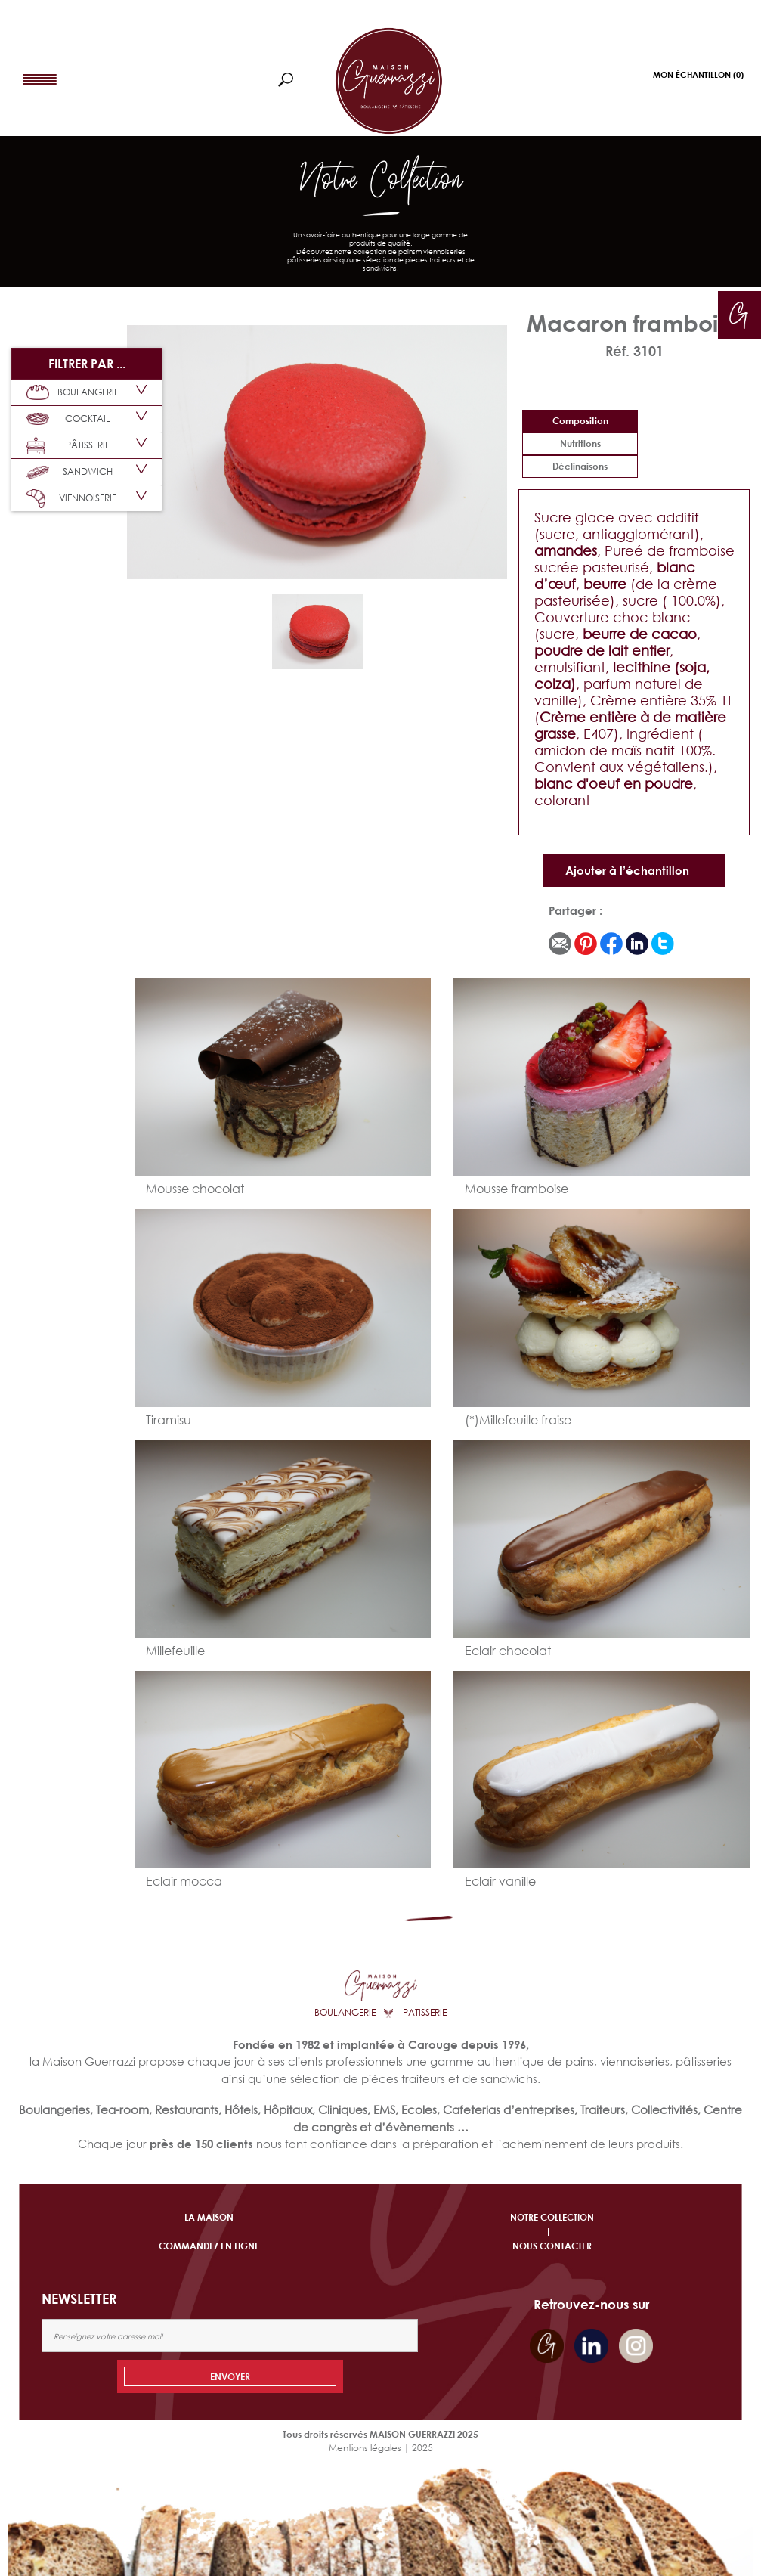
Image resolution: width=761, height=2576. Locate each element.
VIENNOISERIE (71, 498)
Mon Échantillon (698, 74)
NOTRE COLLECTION (552, 2217)
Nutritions (580, 443)
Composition (580, 420)
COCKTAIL (68, 419)
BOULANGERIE (72, 392)
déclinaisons (580, 466)
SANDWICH (69, 471)
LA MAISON (209, 2217)
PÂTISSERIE (68, 445)
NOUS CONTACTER (552, 2246)
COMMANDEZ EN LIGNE (209, 2246)
